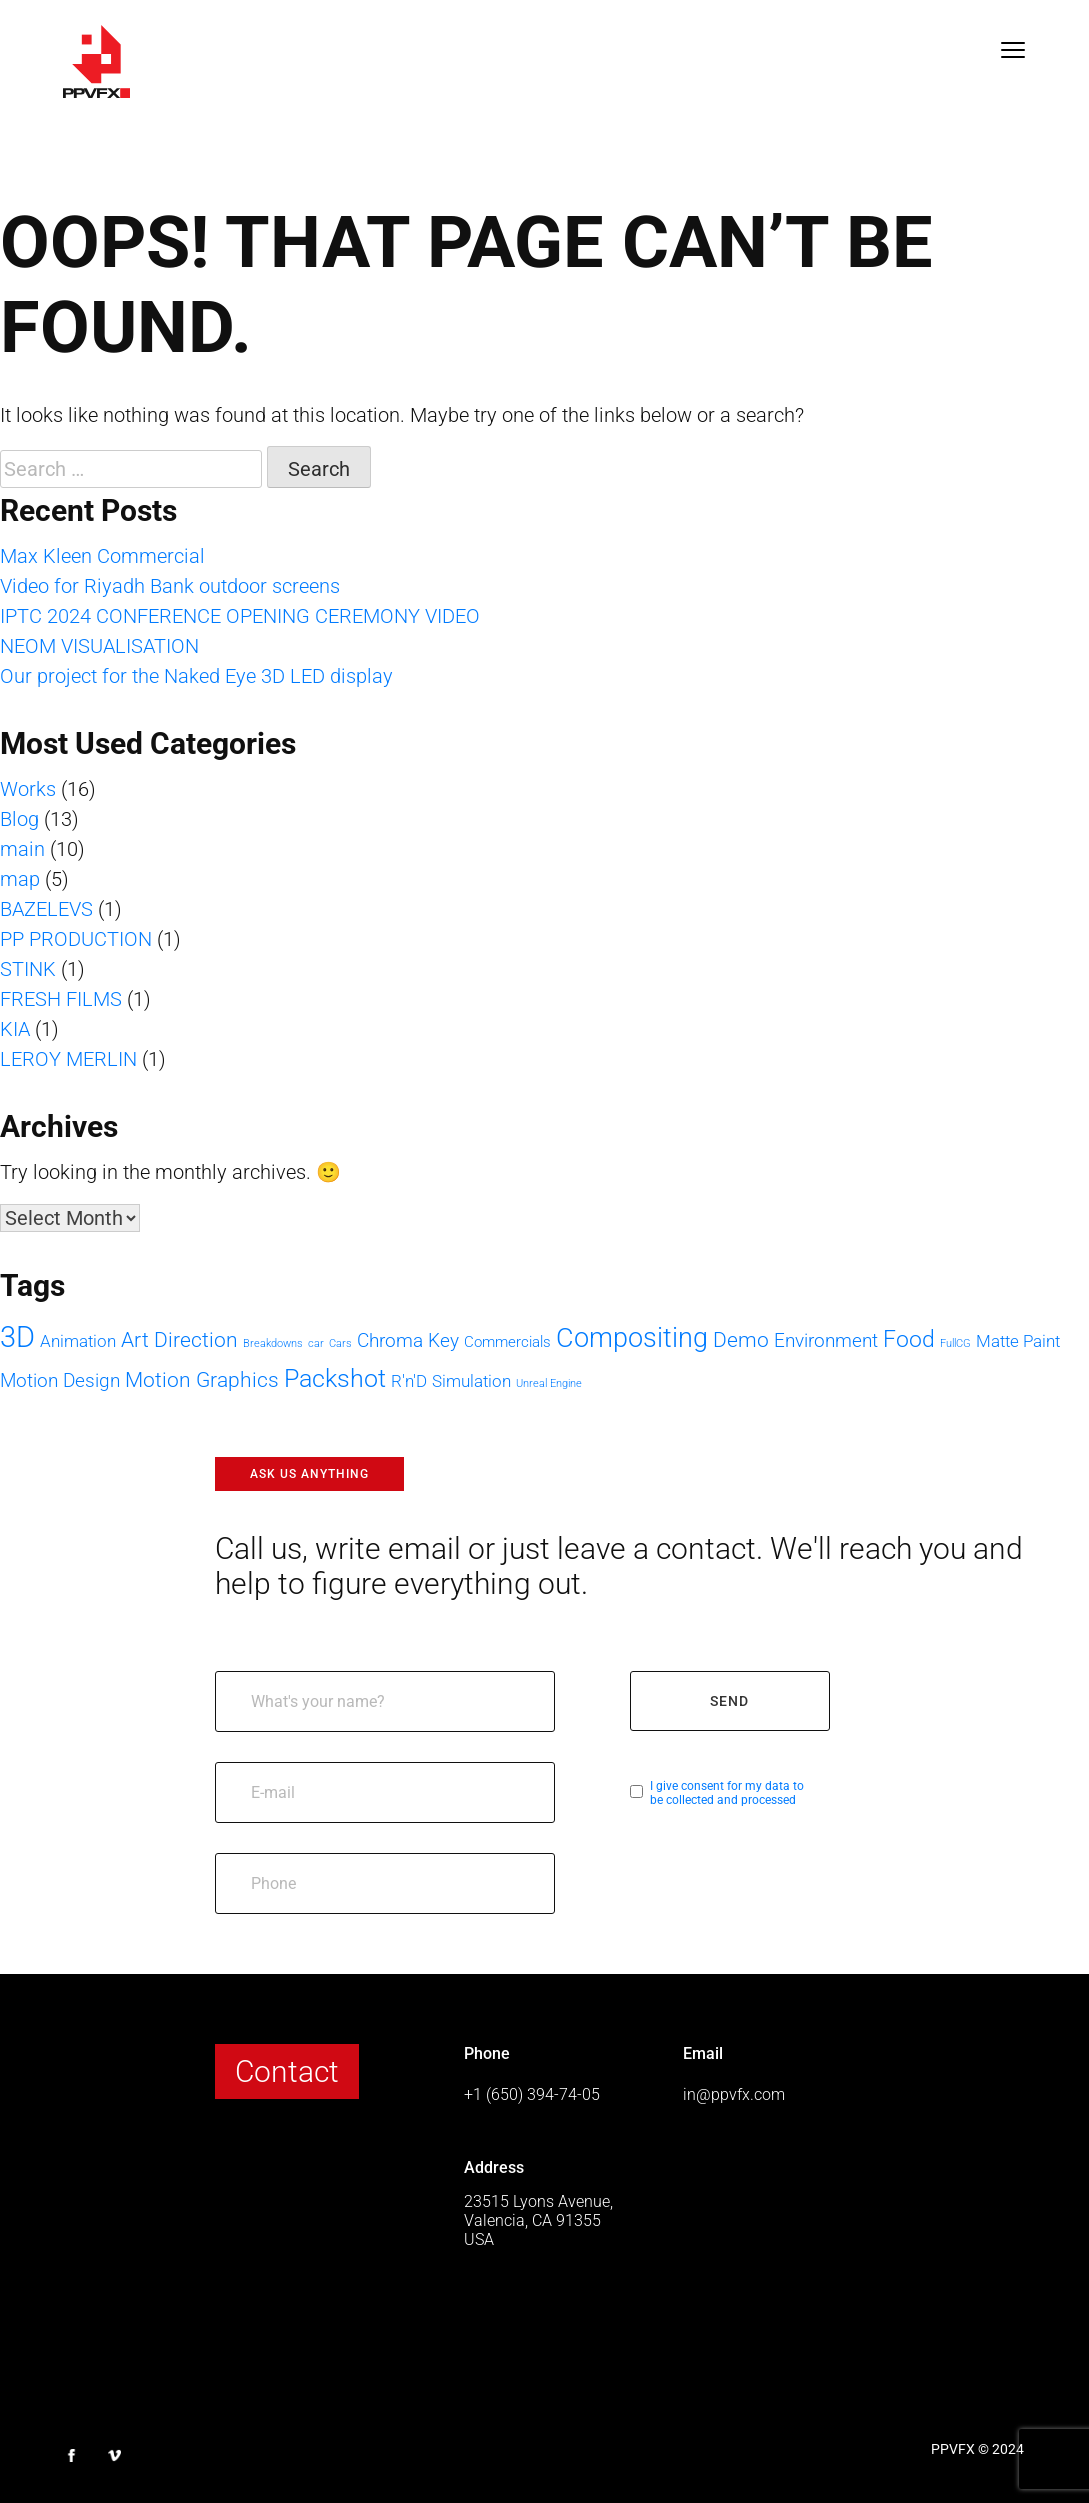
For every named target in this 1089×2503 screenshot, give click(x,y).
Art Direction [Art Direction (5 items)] (179, 1339)
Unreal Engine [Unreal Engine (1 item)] (549, 1383)
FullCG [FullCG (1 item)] (955, 1343)
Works (28, 789)
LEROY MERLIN (68, 1059)
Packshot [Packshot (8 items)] (335, 1378)
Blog (19, 819)
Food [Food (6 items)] (909, 1339)
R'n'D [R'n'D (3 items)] (409, 1381)
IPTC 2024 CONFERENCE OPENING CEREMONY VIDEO (240, 616)
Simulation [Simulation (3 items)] (471, 1381)
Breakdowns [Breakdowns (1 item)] (273, 1343)
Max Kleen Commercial (102, 556)
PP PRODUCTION (76, 939)
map (20, 879)
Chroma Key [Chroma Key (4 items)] (408, 1340)
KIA (15, 1029)
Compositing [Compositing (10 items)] (632, 1338)
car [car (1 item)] (316, 1343)
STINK (28, 969)
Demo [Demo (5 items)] (741, 1339)
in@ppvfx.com (734, 2094)
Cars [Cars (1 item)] (340, 1343)
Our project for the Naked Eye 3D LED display (196, 676)
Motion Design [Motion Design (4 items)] (60, 1380)
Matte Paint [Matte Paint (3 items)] (1018, 1341)
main (22, 849)
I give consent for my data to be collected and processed (727, 1793)
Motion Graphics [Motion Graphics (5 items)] (202, 1379)
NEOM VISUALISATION (99, 646)
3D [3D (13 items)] (17, 1337)
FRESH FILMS (61, 999)
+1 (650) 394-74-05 (532, 2094)
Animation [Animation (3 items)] (78, 1341)
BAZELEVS (46, 909)
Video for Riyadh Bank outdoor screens (170, 586)
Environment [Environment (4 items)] (826, 1340)
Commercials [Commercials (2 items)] (507, 1342)
